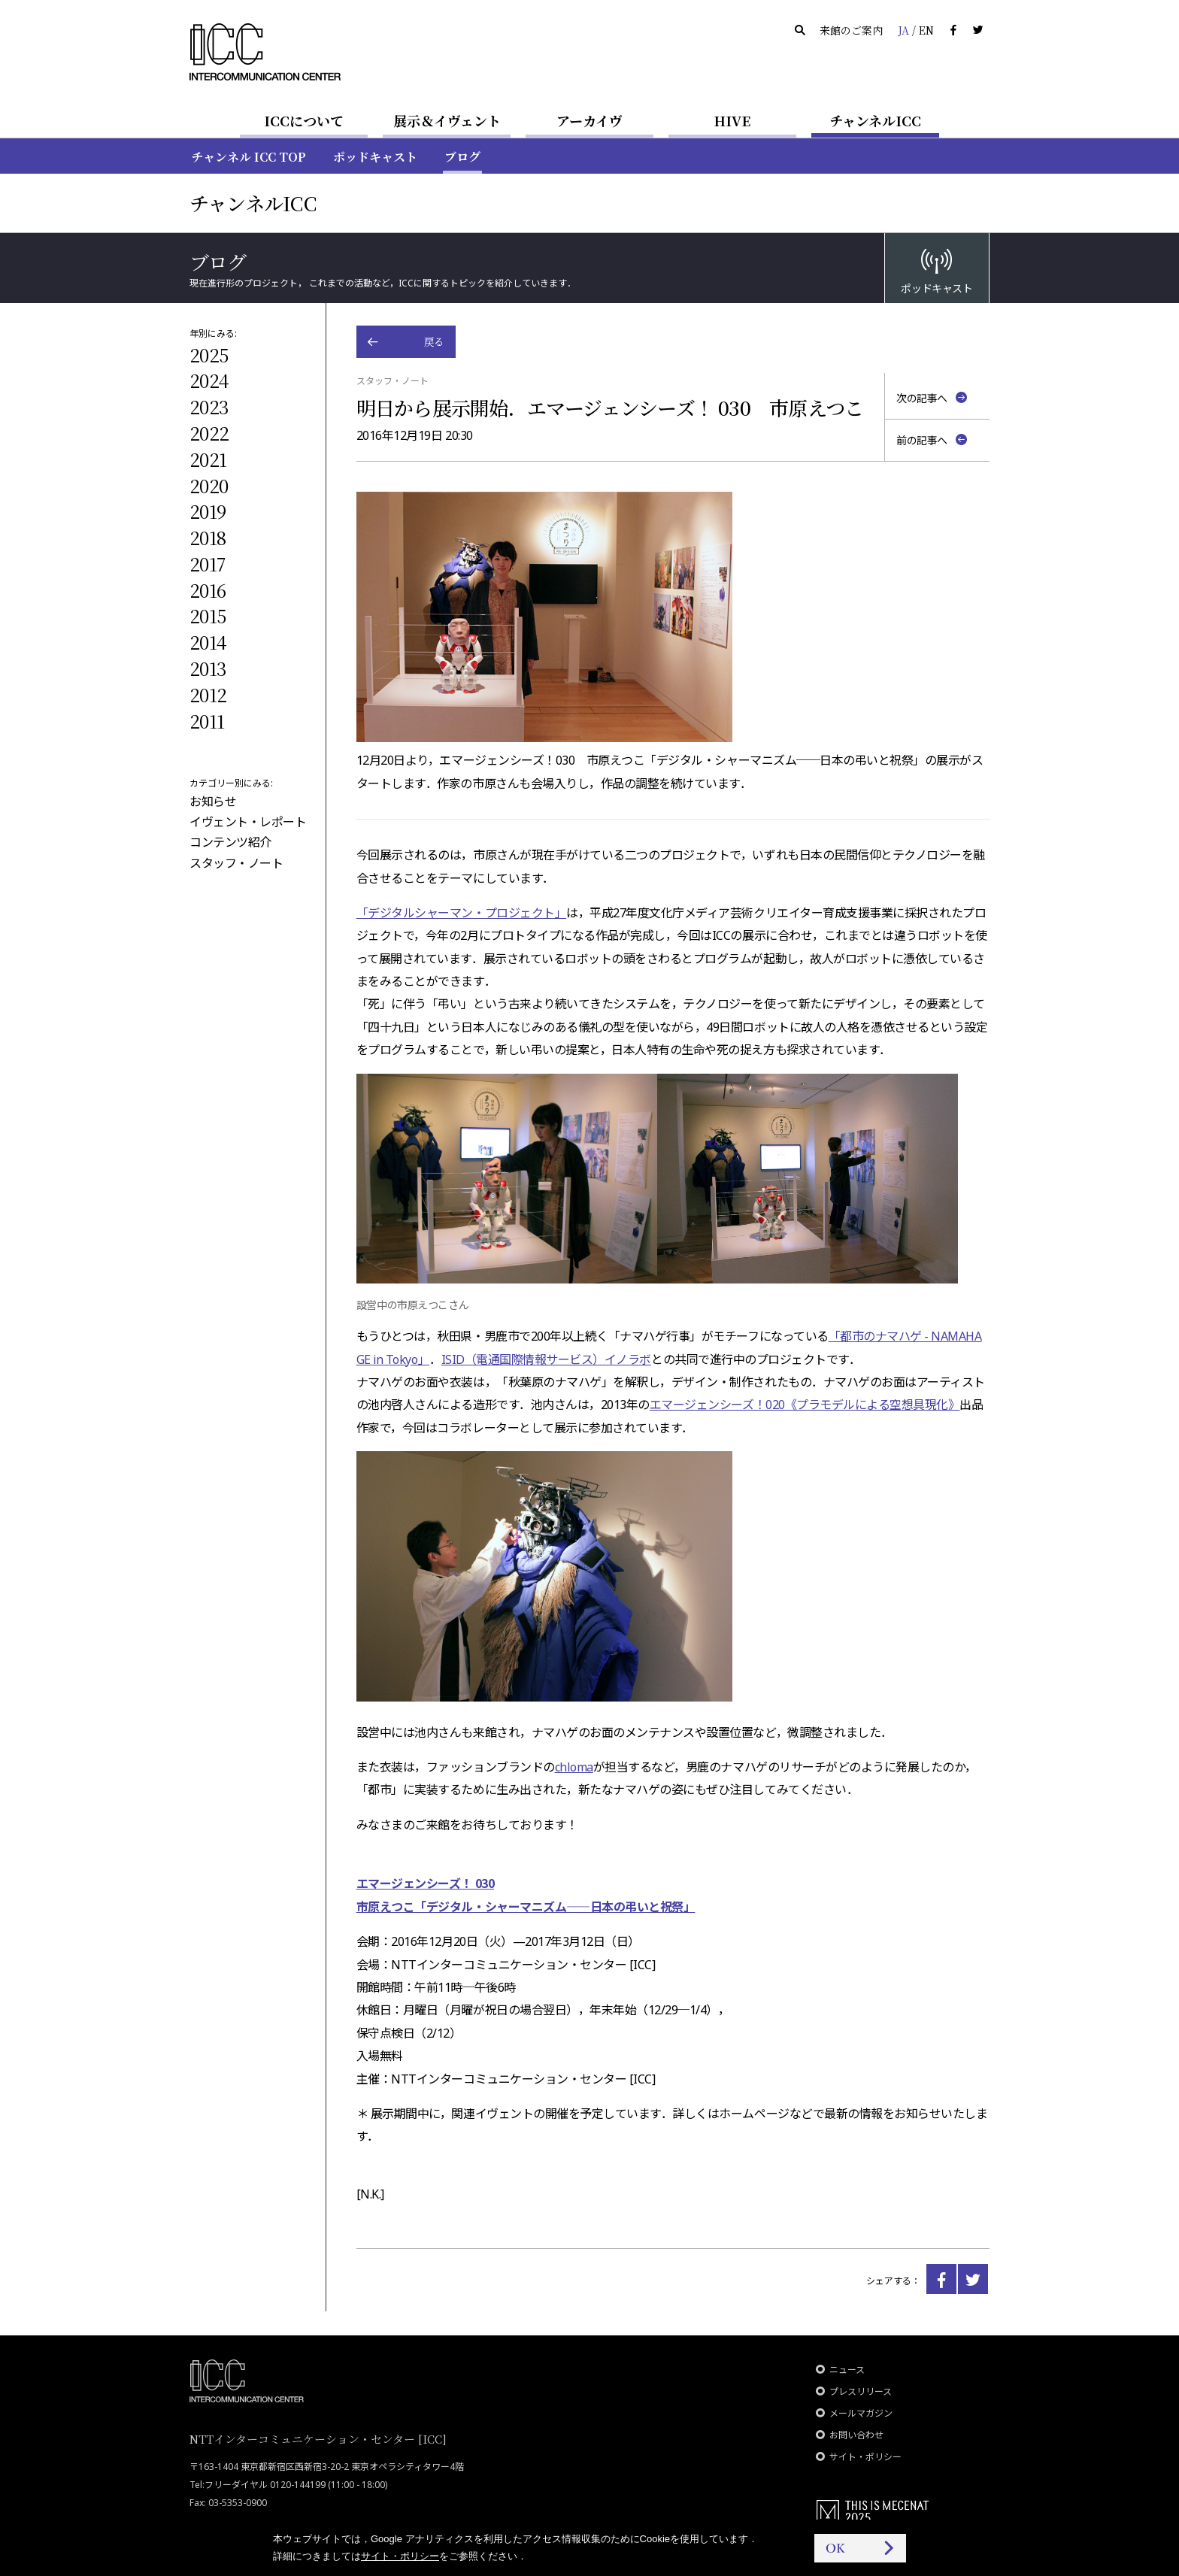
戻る (434, 341)
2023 (209, 406)
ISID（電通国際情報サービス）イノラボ (546, 1359)
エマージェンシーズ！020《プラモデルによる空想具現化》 (805, 1404)
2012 (207, 694)
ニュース (847, 2369)
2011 (206, 721)
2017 (207, 563)
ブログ (462, 156)
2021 (207, 459)
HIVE (732, 120)
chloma (574, 1767)
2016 (207, 590)
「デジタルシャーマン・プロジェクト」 (461, 913)
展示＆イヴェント (447, 120)
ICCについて (304, 120)
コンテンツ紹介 (230, 842)
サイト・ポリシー (865, 2456)
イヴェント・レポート (247, 822)
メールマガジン (861, 2413)
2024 (209, 380)
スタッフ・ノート (236, 863)
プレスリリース (860, 2391)
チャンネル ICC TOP (248, 156)
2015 (207, 615)
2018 (207, 537)
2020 (208, 485)
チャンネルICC (875, 120)
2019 (207, 511)
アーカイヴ (589, 120)
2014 (207, 642)
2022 (209, 433)
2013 (207, 668)
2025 (208, 354)
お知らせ (212, 801)
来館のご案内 (851, 30)
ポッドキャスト (375, 156)
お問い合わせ (856, 2435)
